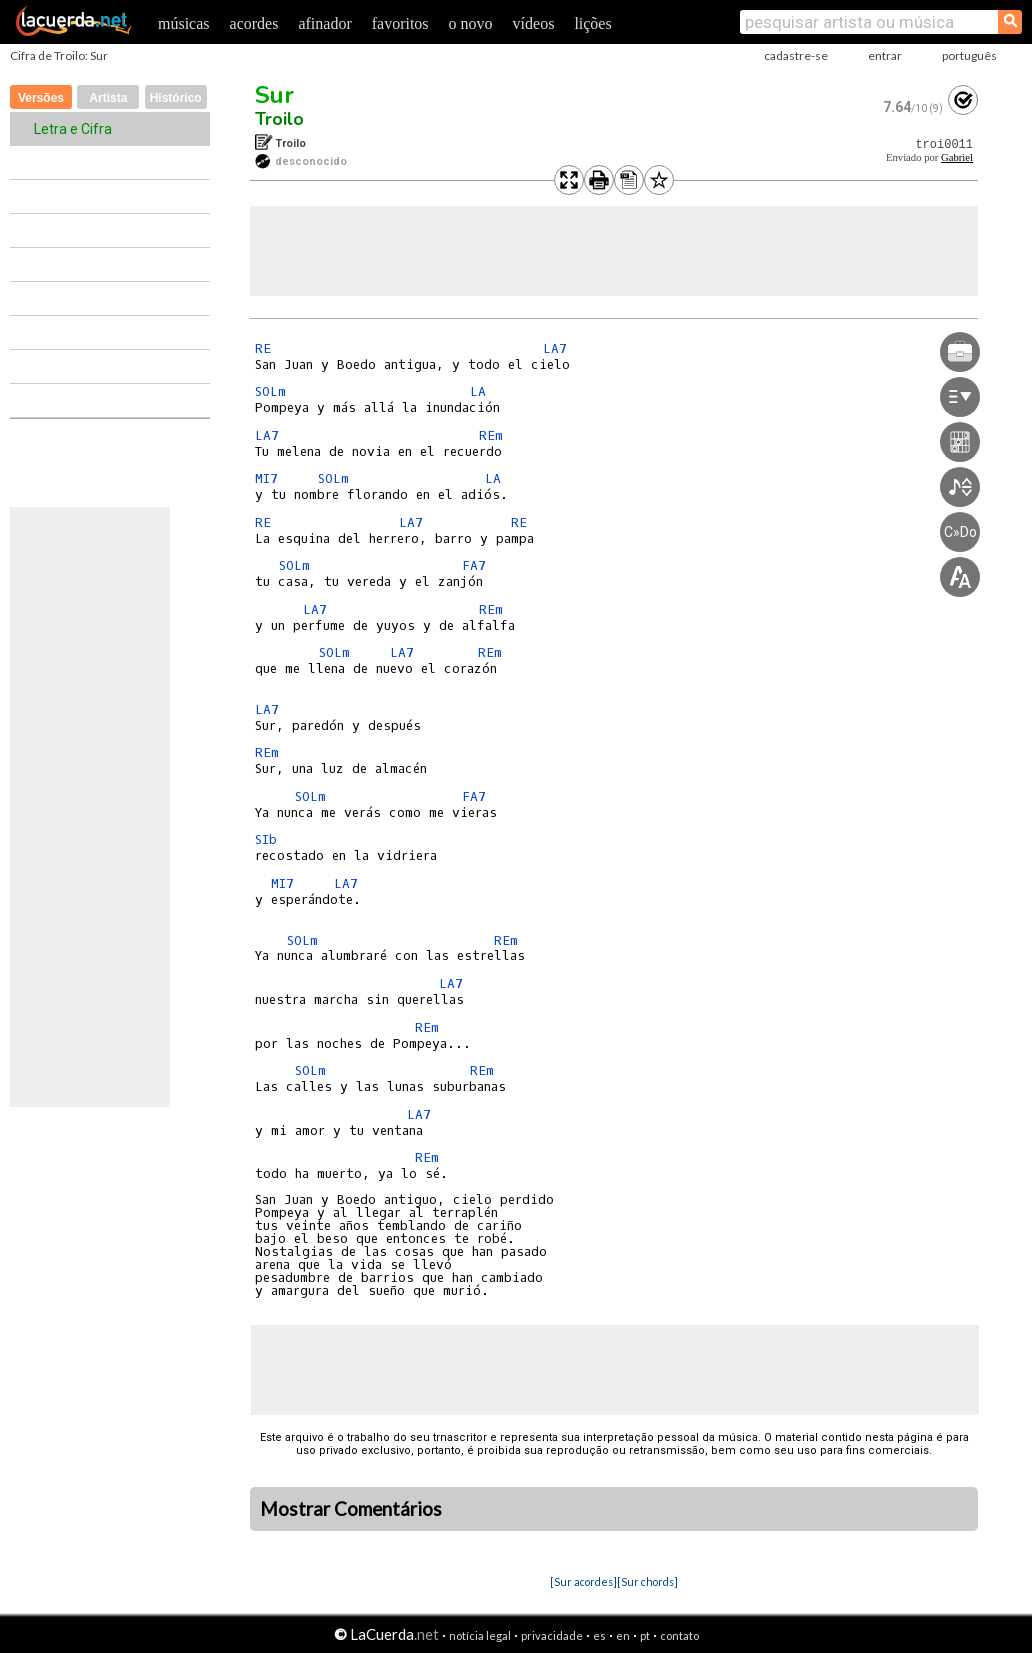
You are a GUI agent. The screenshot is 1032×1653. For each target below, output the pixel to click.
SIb (266, 839)
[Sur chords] (647, 1581)
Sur (274, 95)
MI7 (266, 478)
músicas (184, 23)
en (623, 1635)
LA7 (555, 348)
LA (478, 391)
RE (263, 348)
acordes (254, 23)
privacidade (552, 1635)
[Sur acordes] (583, 1581)
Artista (108, 98)
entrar (885, 55)
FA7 (474, 565)
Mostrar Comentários (351, 1509)
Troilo (279, 119)
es (599, 1635)
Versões (41, 98)
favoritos (400, 23)
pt (645, 1635)
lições (592, 23)
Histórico (176, 98)
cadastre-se (796, 55)
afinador (324, 23)
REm (491, 435)
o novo (471, 23)
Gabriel (957, 157)
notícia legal (480, 1635)
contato (679, 1635)
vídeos (534, 23)
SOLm (270, 391)
